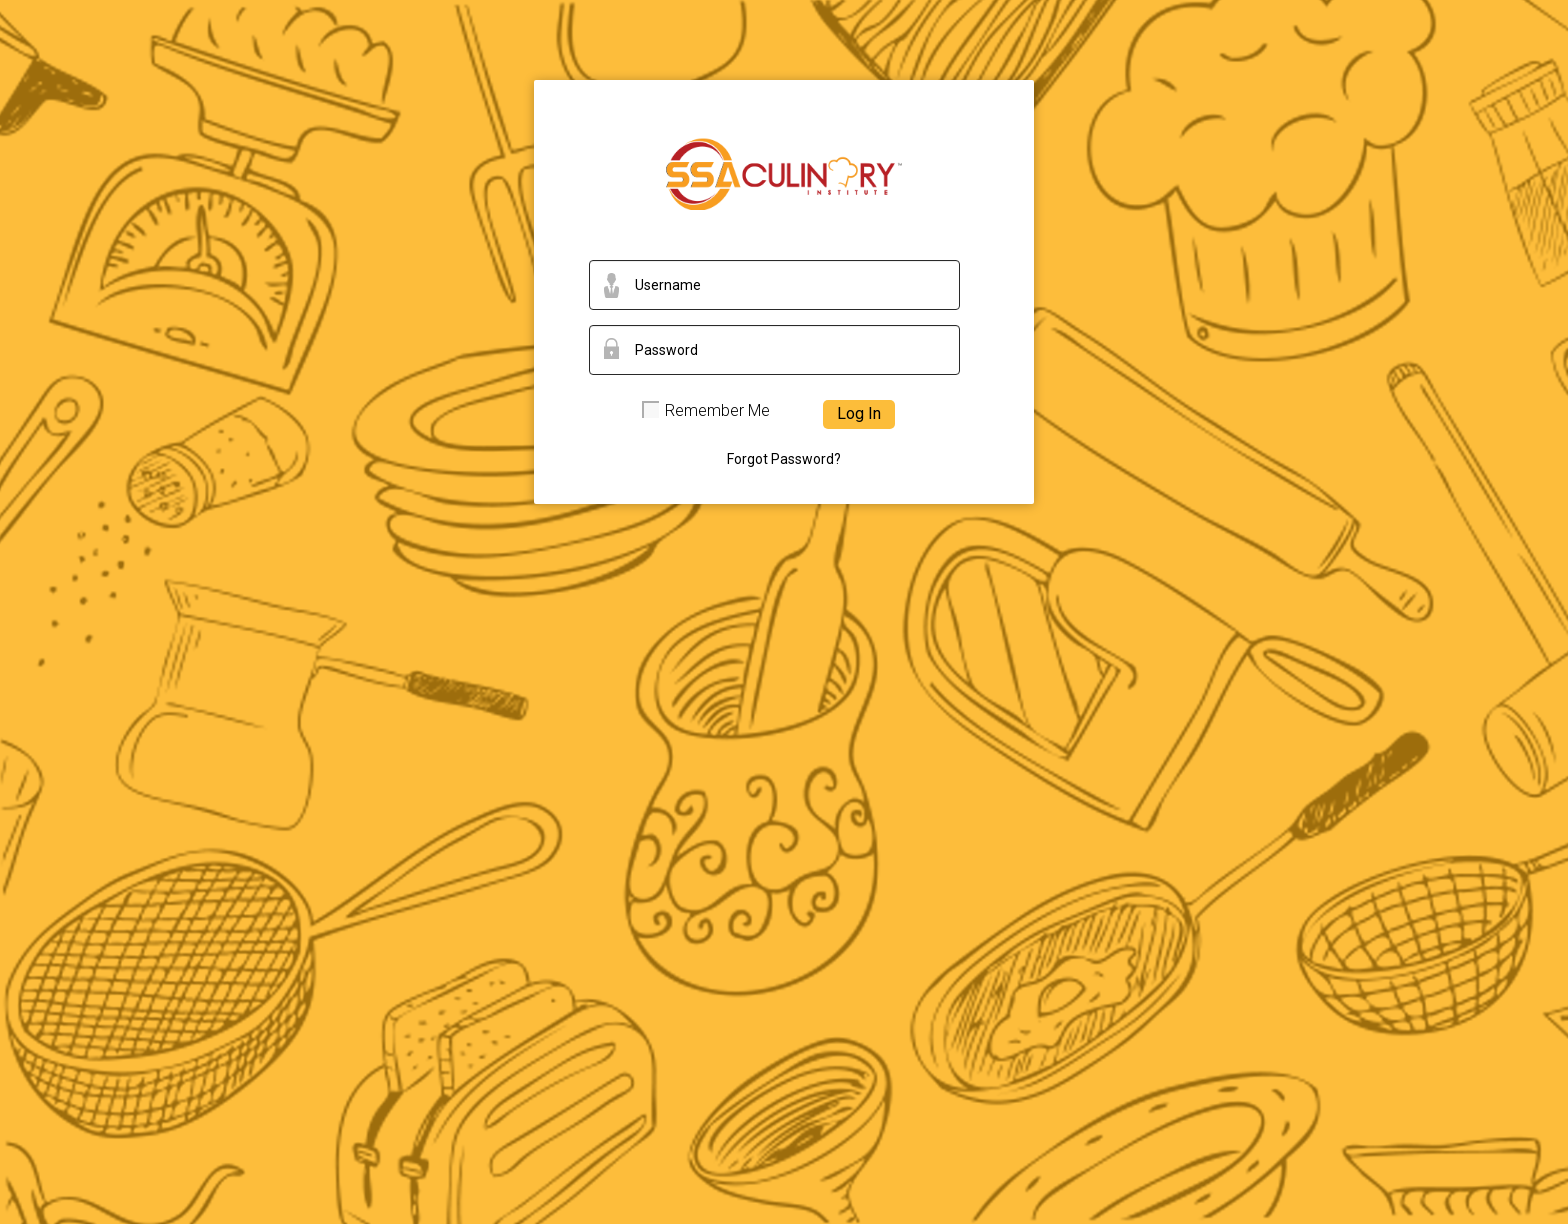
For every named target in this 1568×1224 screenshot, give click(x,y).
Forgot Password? (784, 459)
